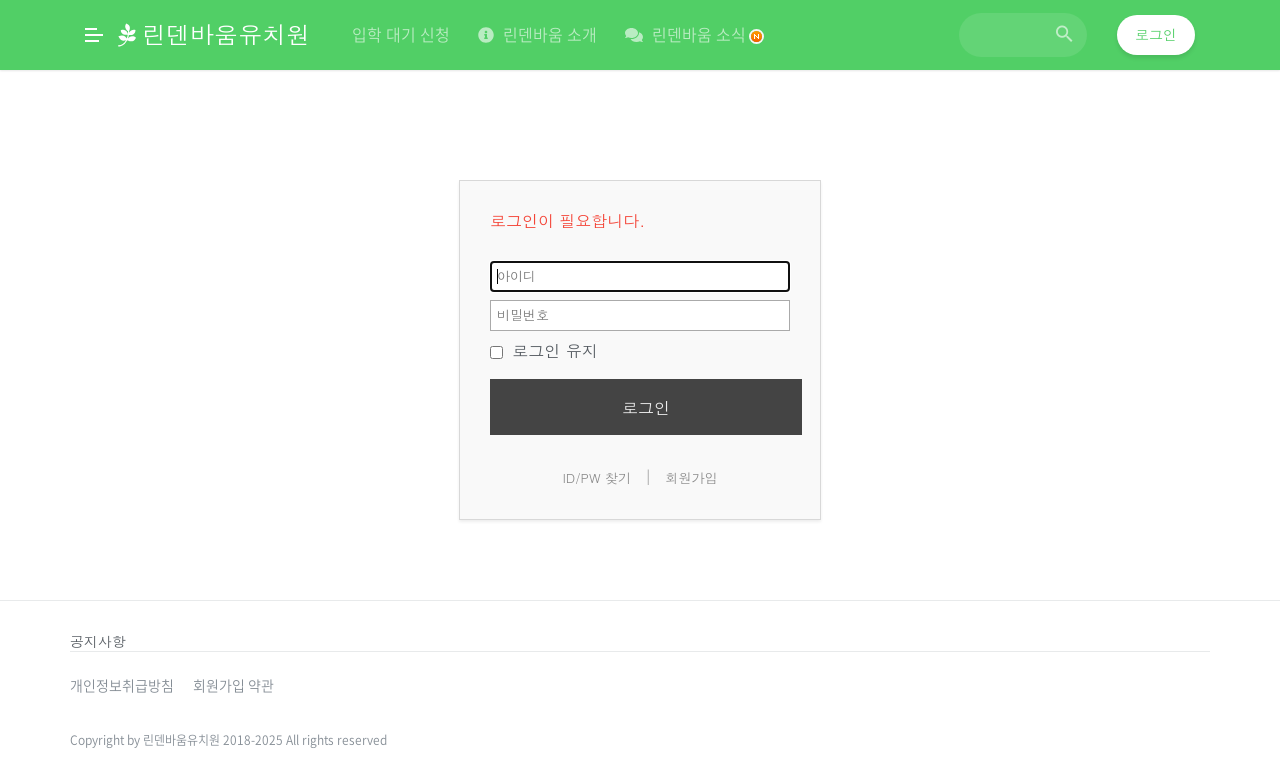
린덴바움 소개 (537, 34)
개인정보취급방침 (122, 685)
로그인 (1156, 34)
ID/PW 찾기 (596, 477)
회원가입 (692, 477)
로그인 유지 (544, 350)
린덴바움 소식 (694, 34)
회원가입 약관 (233, 685)
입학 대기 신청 (401, 34)
